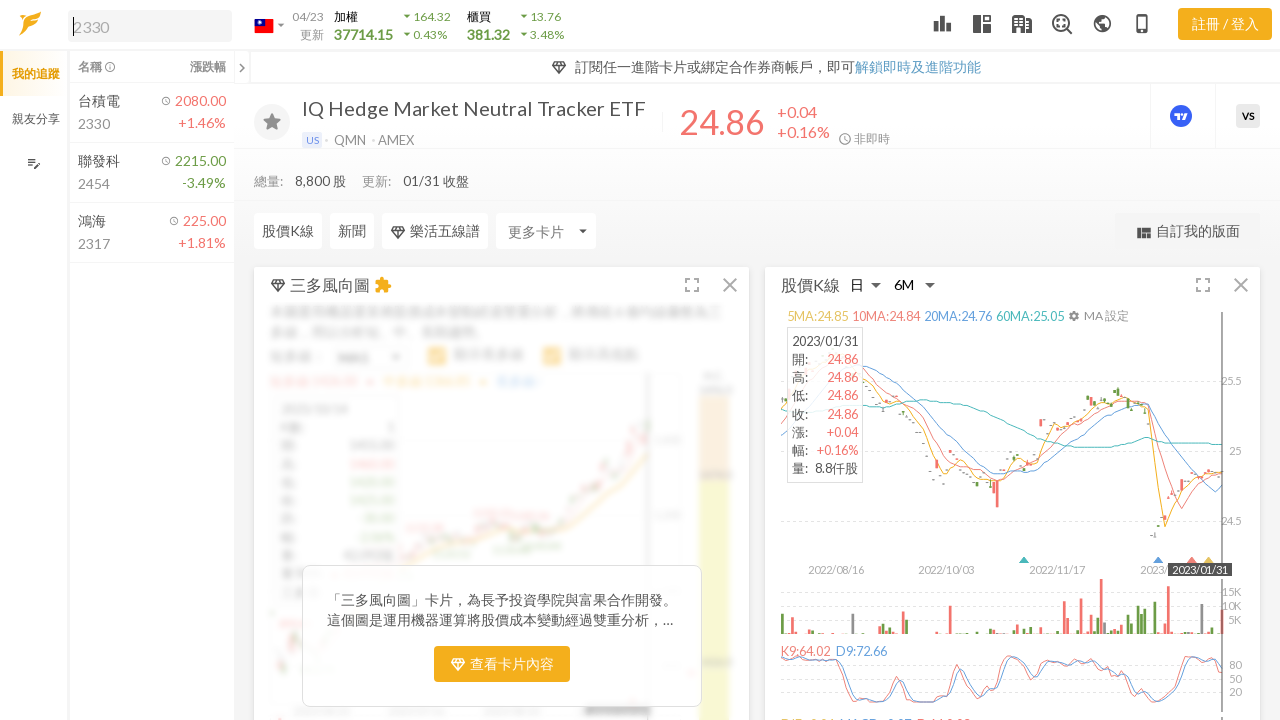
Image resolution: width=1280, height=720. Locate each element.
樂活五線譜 (435, 191)
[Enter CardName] (546, 191)
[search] (150, 26)
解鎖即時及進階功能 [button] (918, 66)
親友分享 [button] (36, 118)
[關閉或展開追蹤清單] (242, 67)
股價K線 (288, 190)
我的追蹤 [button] (36, 73)
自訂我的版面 (1187, 191)
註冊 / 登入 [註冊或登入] (1225, 23)
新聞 (352, 190)
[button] (146, 25)
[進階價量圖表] (1183, 116)
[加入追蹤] (272, 122)
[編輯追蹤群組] (33, 163)
